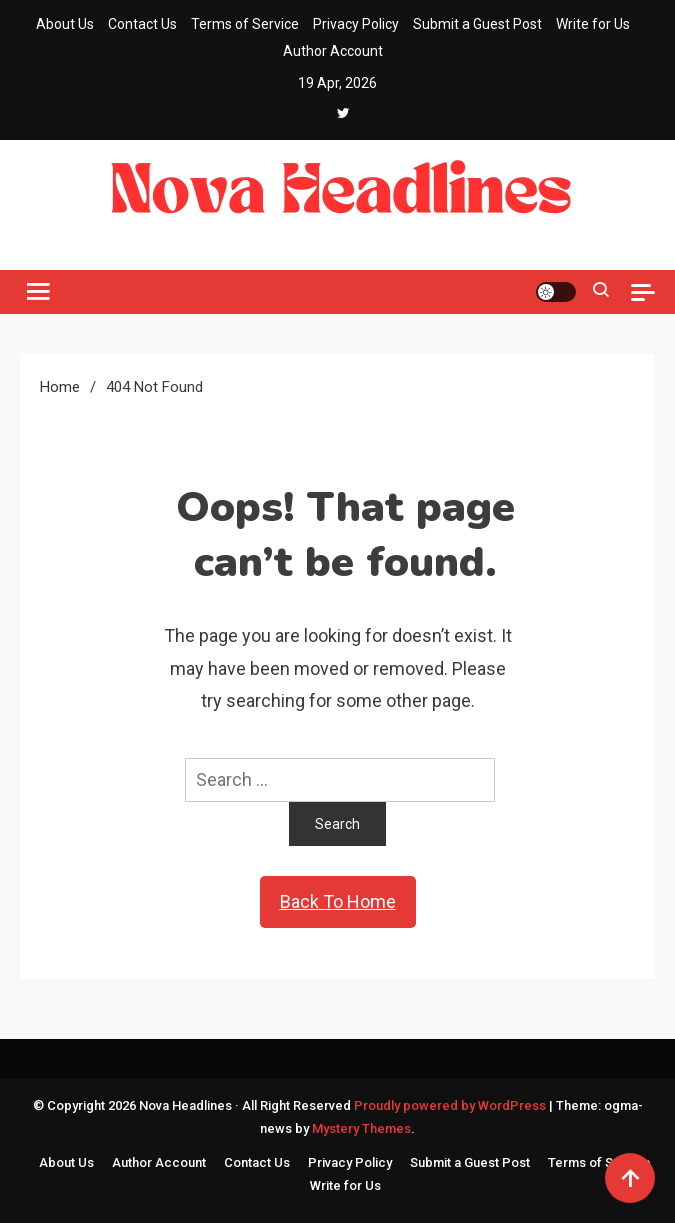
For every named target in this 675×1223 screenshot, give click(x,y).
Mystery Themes (361, 1128)
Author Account (333, 51)
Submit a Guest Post (477, 24)
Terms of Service (245, 24)
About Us (65, 24)
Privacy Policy (356, 24)
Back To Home (338, 901)
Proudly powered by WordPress (451, 1105)
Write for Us (593, 24)
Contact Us (142, 24)
